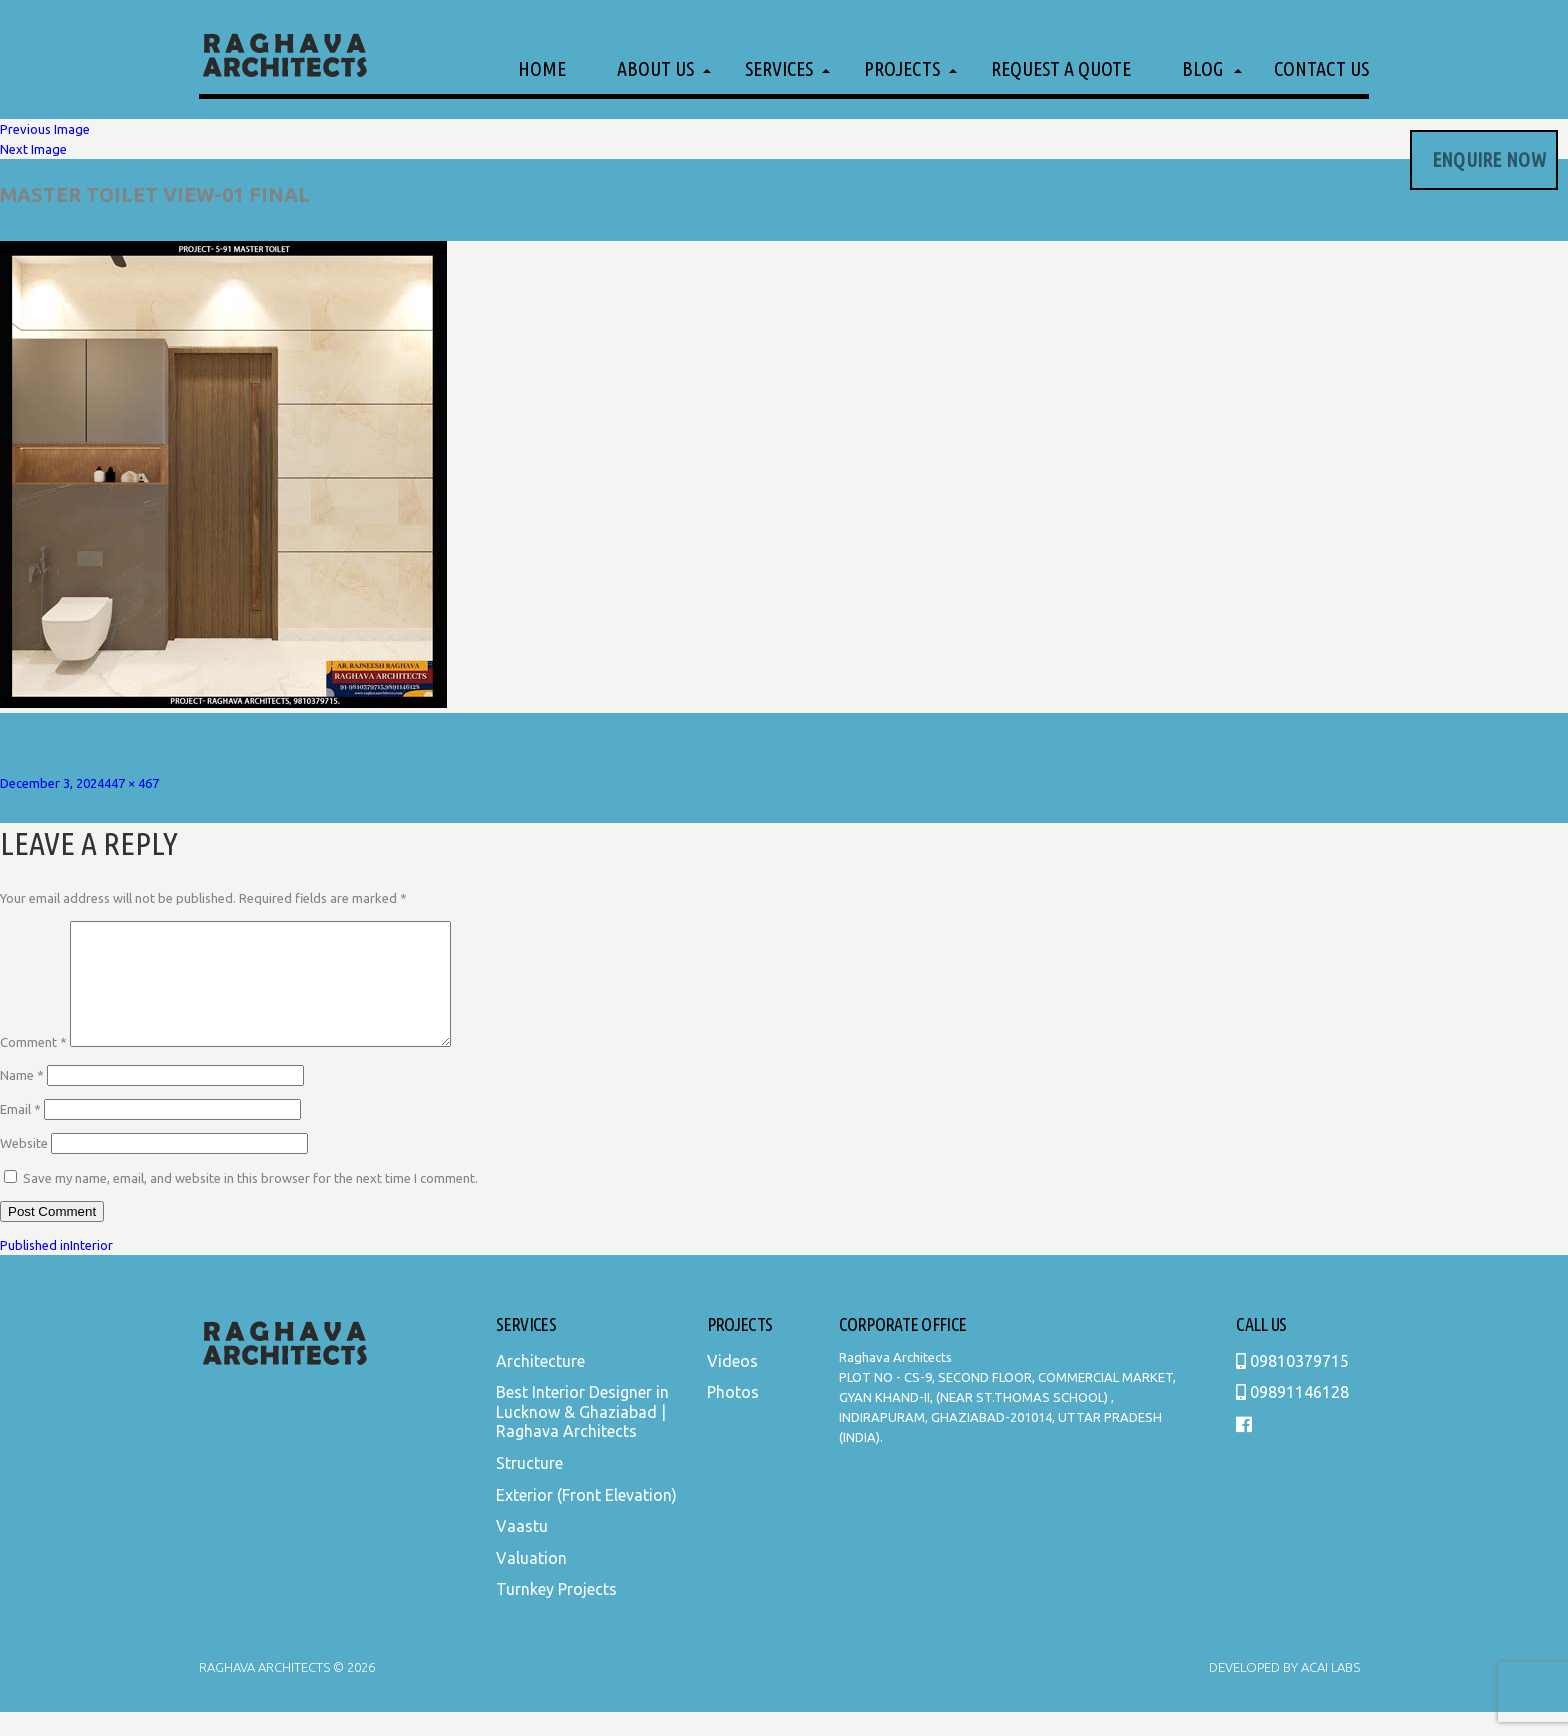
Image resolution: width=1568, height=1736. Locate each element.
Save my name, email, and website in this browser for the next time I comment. (250, 1202)
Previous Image (45, 129)
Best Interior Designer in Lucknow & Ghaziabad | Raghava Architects (582, 1435)
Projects (902, 68)
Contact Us (1321, 68)
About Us (655, 68)
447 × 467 (131, 783)
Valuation (531, 1582)
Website (24, 1167)
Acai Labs (1329, 1691)
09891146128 (1292, 1416)
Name (22, 1099)
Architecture (540, 1385)
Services (779, 68)
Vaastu (522, 1550)
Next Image (33, 149)
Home (542, 68)
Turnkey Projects (556, 1613)
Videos (732, 1385)
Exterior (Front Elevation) (586, 1519)
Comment (33, 1066)
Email (20, 1133)
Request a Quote (1061, 68)
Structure (529, 1487)
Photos (733, 1416)
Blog (1202, 68)
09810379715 (1292, 1385)
